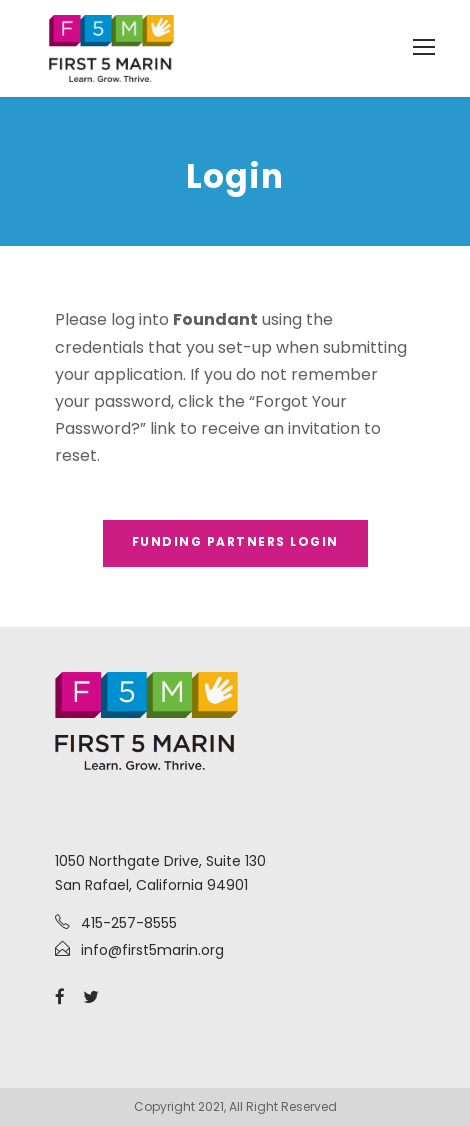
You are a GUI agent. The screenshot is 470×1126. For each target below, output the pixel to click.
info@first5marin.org (152, 950)
